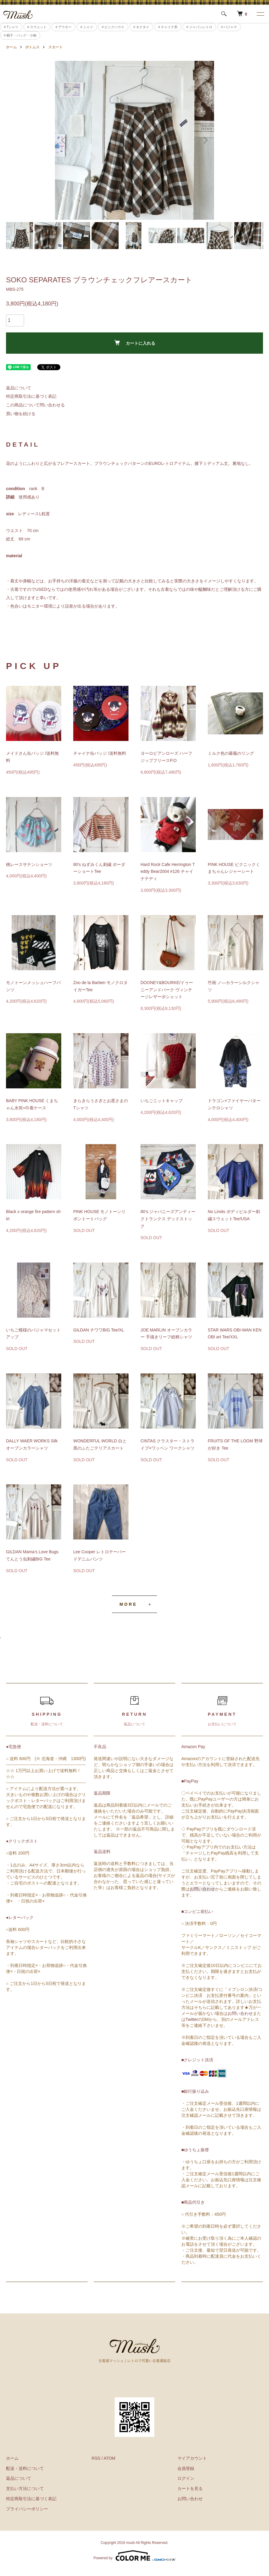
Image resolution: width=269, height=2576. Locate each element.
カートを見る (190, 2488)
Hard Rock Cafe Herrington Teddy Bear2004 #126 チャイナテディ (168, 871)
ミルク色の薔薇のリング (231, 753)
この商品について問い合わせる (35, 405)
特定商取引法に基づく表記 (31, 396)
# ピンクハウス (113, 27)
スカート (55, 47)
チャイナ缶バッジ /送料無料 (99, 753)
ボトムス (32, 47)
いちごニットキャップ (162, 1100)
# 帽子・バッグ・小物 (20, 35)
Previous (63, 140)
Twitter (192, 2019)
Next (205, 140)
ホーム (11, 47)
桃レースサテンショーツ (29, 864)
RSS (96, 2458)
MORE (128, 1604)
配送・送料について (25, 2468)
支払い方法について (25, 2488)
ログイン (185, 2478)
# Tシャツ (11, 27)
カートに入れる (134, 343)
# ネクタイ (141, 27)
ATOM (109, 2458)
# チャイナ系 (167, 27)
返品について (18, 387)
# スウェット (37, 27)
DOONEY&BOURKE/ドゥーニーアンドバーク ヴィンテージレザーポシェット (167, 989)
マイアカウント (192, 2458)
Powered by (134, 2555)
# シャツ (86, 27)
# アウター (63, 27)
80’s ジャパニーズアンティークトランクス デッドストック (168, 1218)
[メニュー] (260, 14)
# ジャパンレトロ (199, 27)
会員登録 (185, 2468)
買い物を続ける (20, 413)
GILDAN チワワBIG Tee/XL (98, 1330)
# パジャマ (229, 27)
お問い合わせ (202, 1889)
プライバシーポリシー (27, 2508)
